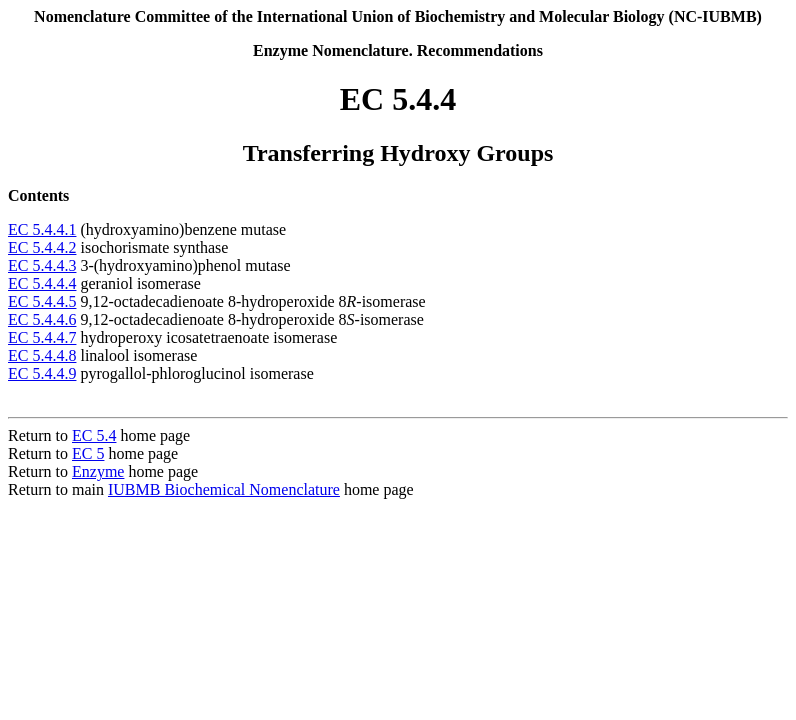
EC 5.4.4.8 (42, 355)
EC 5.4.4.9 (42, 373)
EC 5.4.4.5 (42, 301)
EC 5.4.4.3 (42, 265)
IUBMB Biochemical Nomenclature (224, 489)
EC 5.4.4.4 (42, 283)
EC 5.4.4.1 (42, 229)
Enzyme (98, 471)
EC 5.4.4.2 (42, 247)
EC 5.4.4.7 (42, 337)
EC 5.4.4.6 (42, 319)
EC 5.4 (94, 435)
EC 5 (88, 453)
